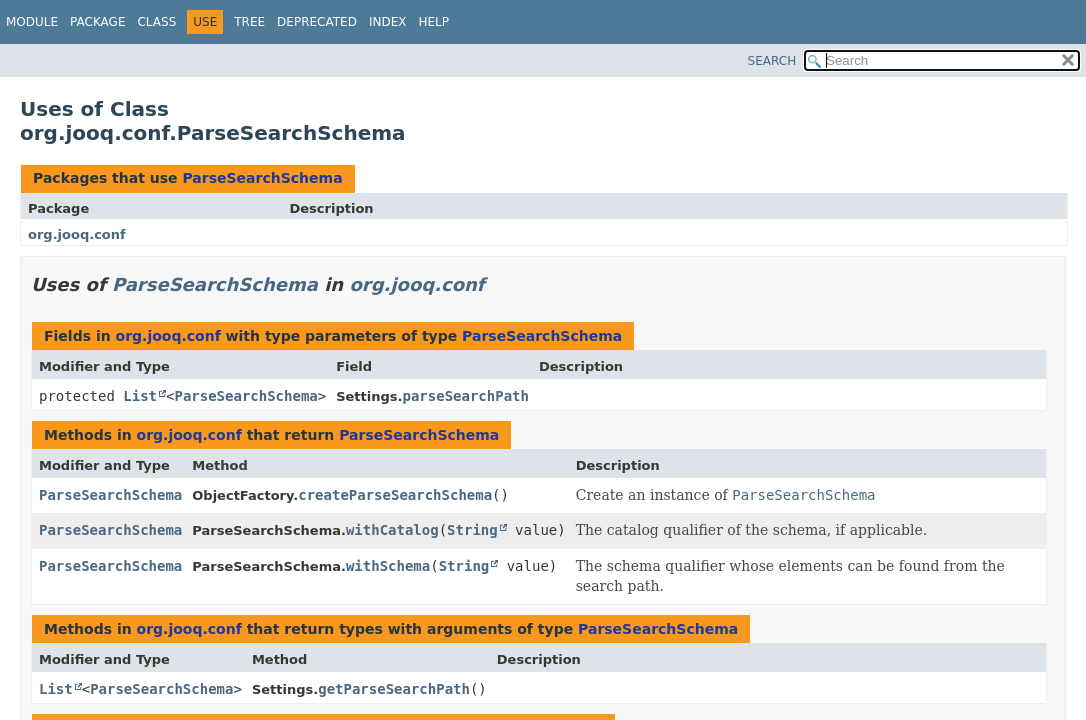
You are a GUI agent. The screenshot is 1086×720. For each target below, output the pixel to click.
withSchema (388, 566)
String (472, 530)
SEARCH (772, 61)
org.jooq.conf (77, 234)
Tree (249, 22)
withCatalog (392, 530)
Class (156, 22)
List (140, 396)
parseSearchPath (466, 396)
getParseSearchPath (394, 689)
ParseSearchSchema (262, 178)
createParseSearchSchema (395, 495)
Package (97, 22)
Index (388, 22)
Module (32, 22)
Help (433, 22)
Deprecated (317, 22)
